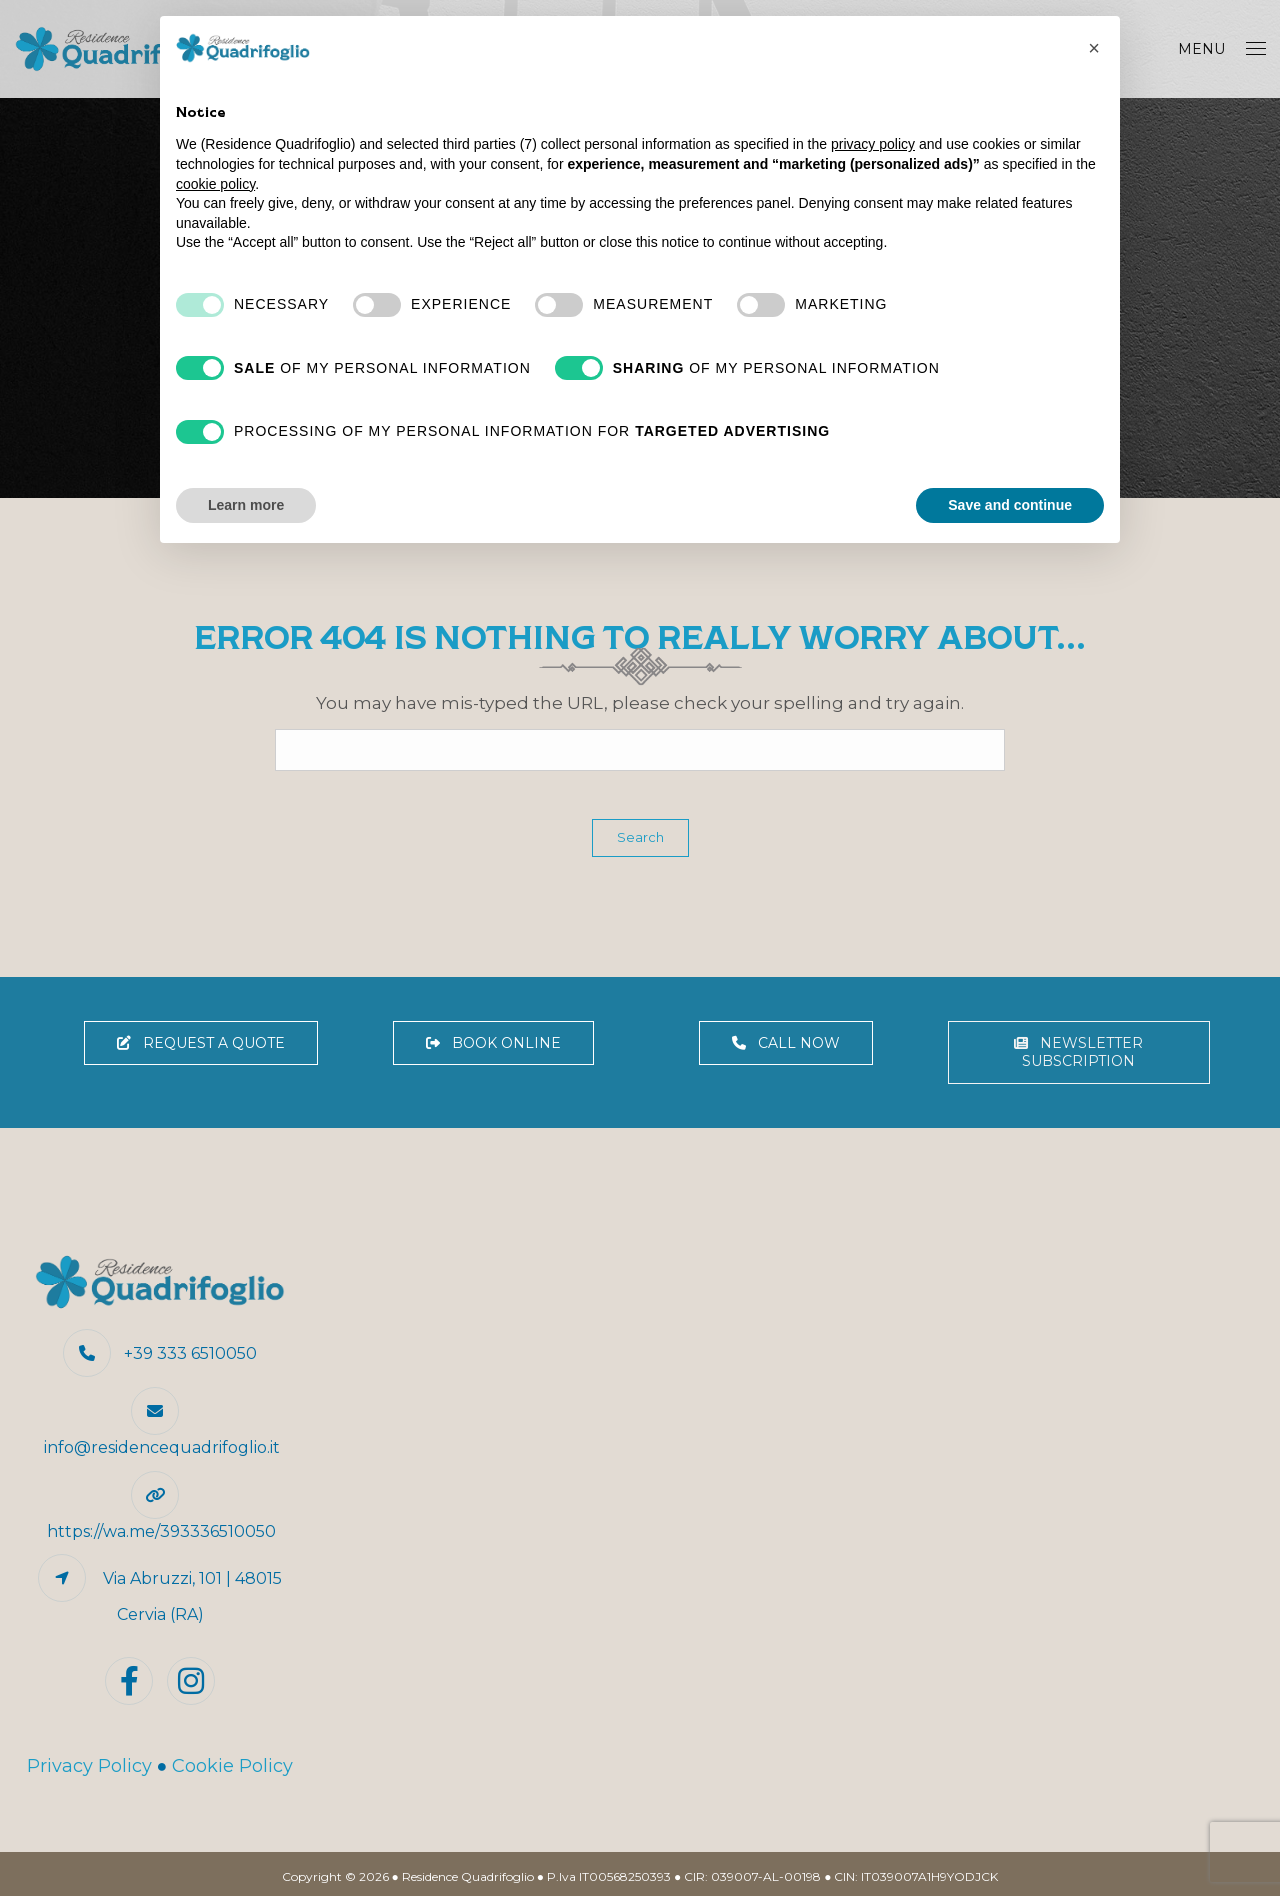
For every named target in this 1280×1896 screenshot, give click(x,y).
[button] (1094, 48)
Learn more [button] (246, 505)
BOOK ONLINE (493, 1043)
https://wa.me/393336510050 (161, 1531)
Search (640, 837)
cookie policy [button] (215, 184)
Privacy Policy (89, 1766)
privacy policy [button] (873, 144)
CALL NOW (786, 1043)
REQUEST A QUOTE (201, 1043)
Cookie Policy (232, 1766)
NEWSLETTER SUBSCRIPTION (1078, 1052)
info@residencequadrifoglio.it (162, 1447)
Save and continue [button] (1010, 505)
